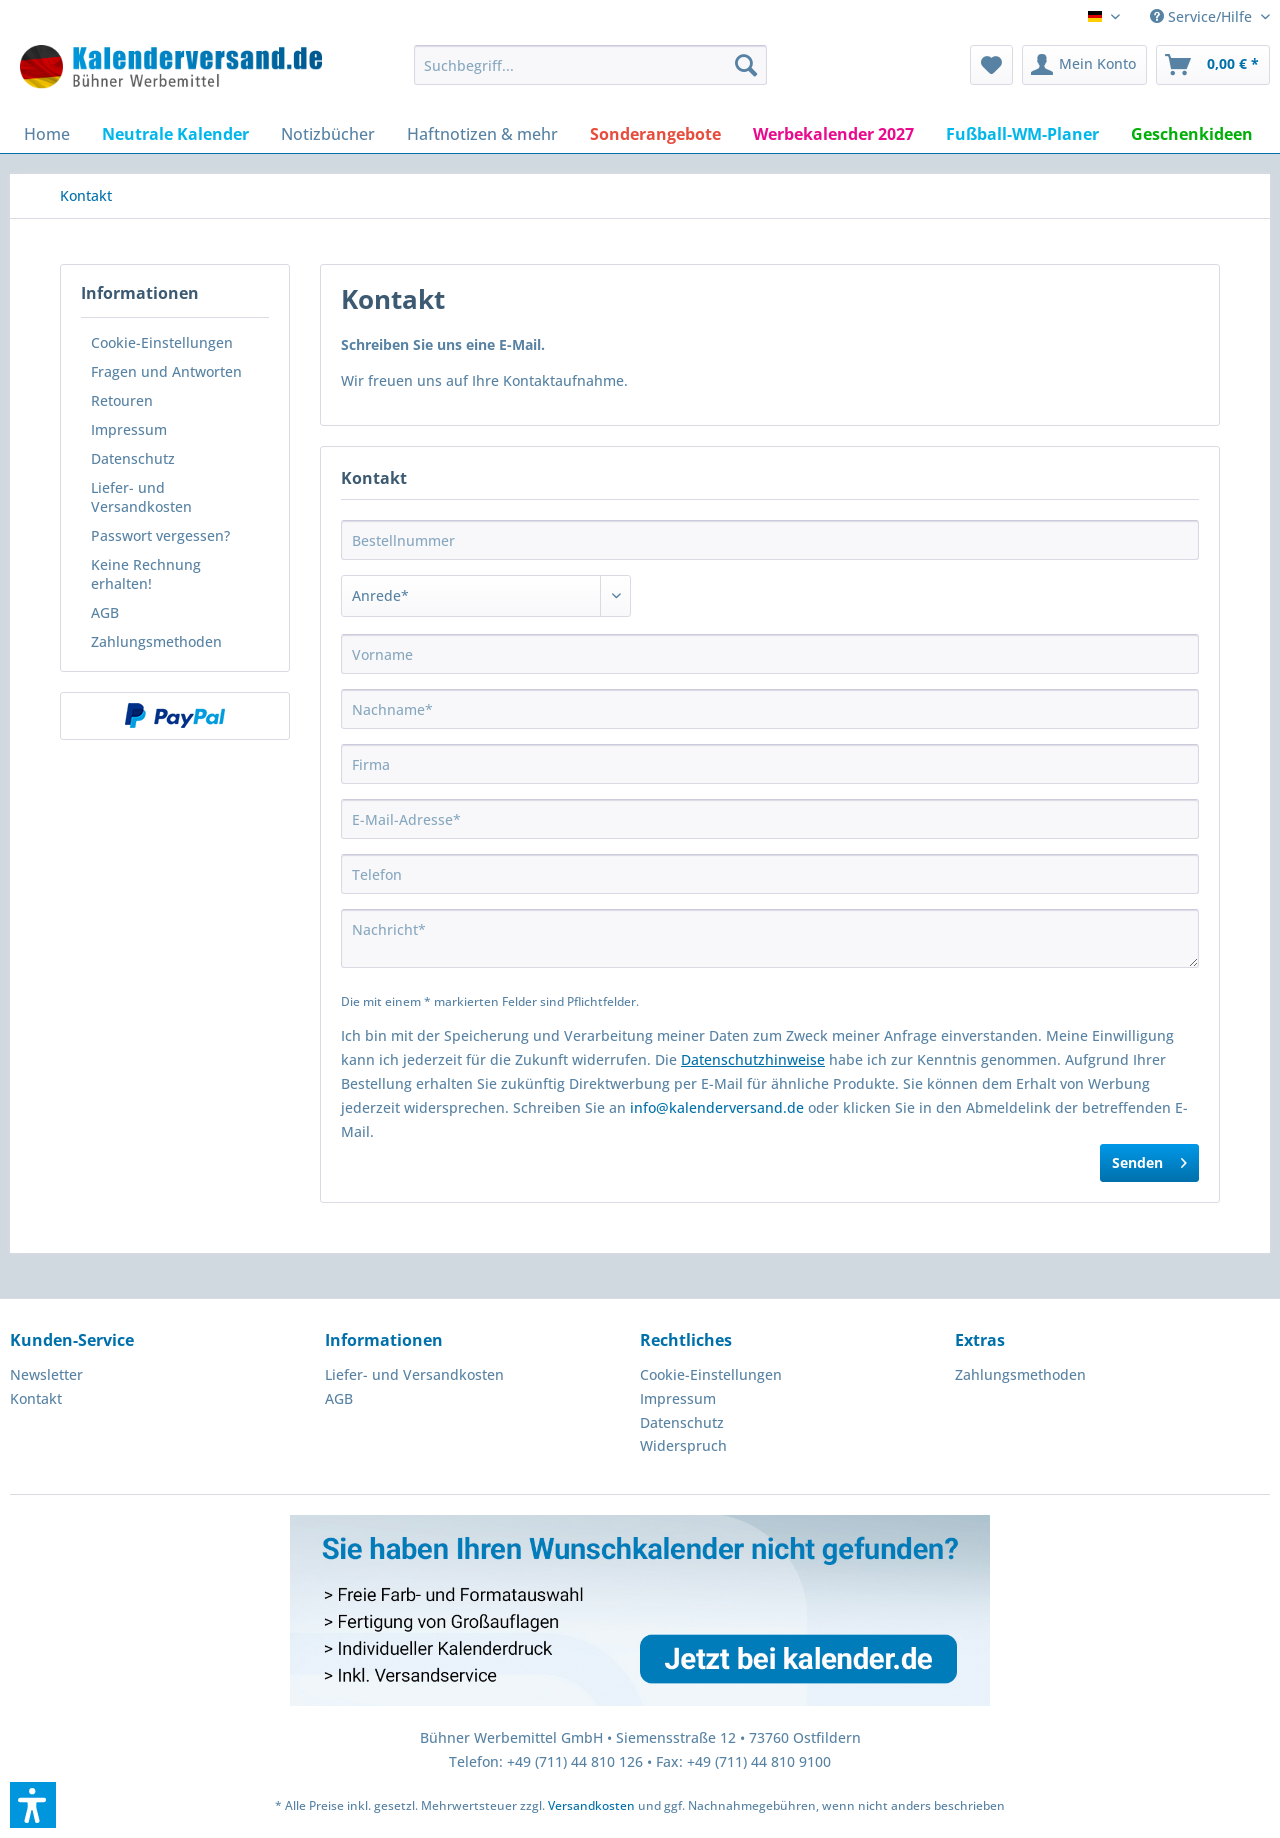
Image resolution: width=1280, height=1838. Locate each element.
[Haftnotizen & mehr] (482, 134)
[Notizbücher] (328, 134)
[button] (33, 1805)
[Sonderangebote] (655, 134)
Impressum (129, 429)
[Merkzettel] (991, 65)
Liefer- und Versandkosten (141, 497)
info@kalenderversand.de (717, 1107)
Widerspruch (683, 1445)
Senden (1149, 1159)
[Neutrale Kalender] (175, 134)
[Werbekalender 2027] (833, 134)
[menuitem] (590, 65)
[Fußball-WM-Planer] (1022, 134)
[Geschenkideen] (1192, 134)
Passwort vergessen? (160, 535)
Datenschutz (133, 458)
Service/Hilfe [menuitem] (1203, 16)
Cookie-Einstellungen (162, 342)
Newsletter (46, 1374)
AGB (105, 612)
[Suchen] (746, 65)
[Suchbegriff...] (590, 65)
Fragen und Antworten (166, 371)
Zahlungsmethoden (156, 641)
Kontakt (36, 1398)
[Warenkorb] (1213, 65)
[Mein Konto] (1084, 65)
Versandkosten (591, 1805)
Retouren (122, 400)
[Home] (47, 134)
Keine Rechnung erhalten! (146, 574)
